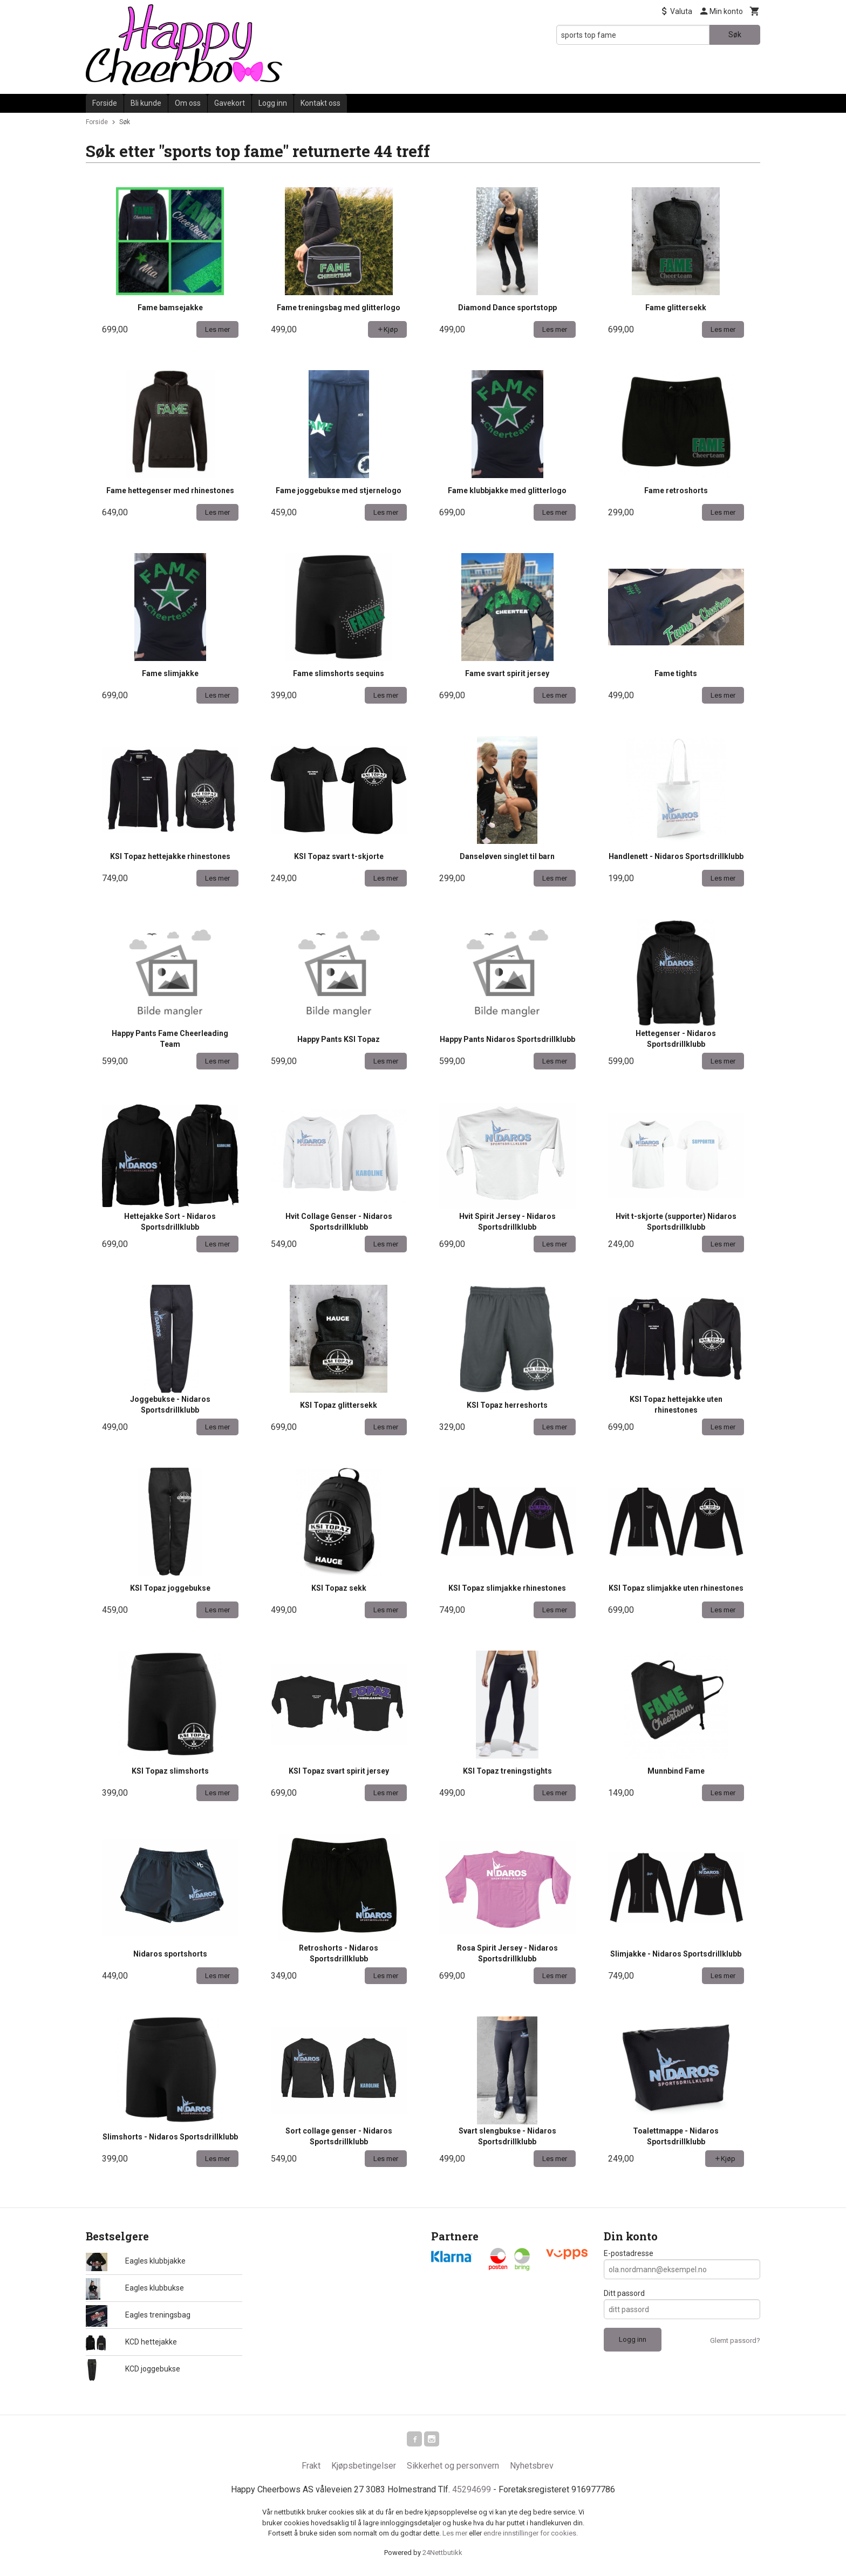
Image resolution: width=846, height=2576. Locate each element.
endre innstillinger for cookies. (530, 2535)
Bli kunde (146, 103)
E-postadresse (628, 2253)
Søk (734, 34)
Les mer (455, 2535)
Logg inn (272, 103)
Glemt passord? (735, 2340)
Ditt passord (624, 2293)
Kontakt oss (320, 103)
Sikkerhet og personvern (453, 2468)
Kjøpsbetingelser (363, 2468)
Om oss (188, 103)
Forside (104, 103)
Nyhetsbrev (532, 2468)
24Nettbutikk (442, 2555)
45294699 (471, 2491)
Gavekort (229, 103)
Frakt (311, 2468)
